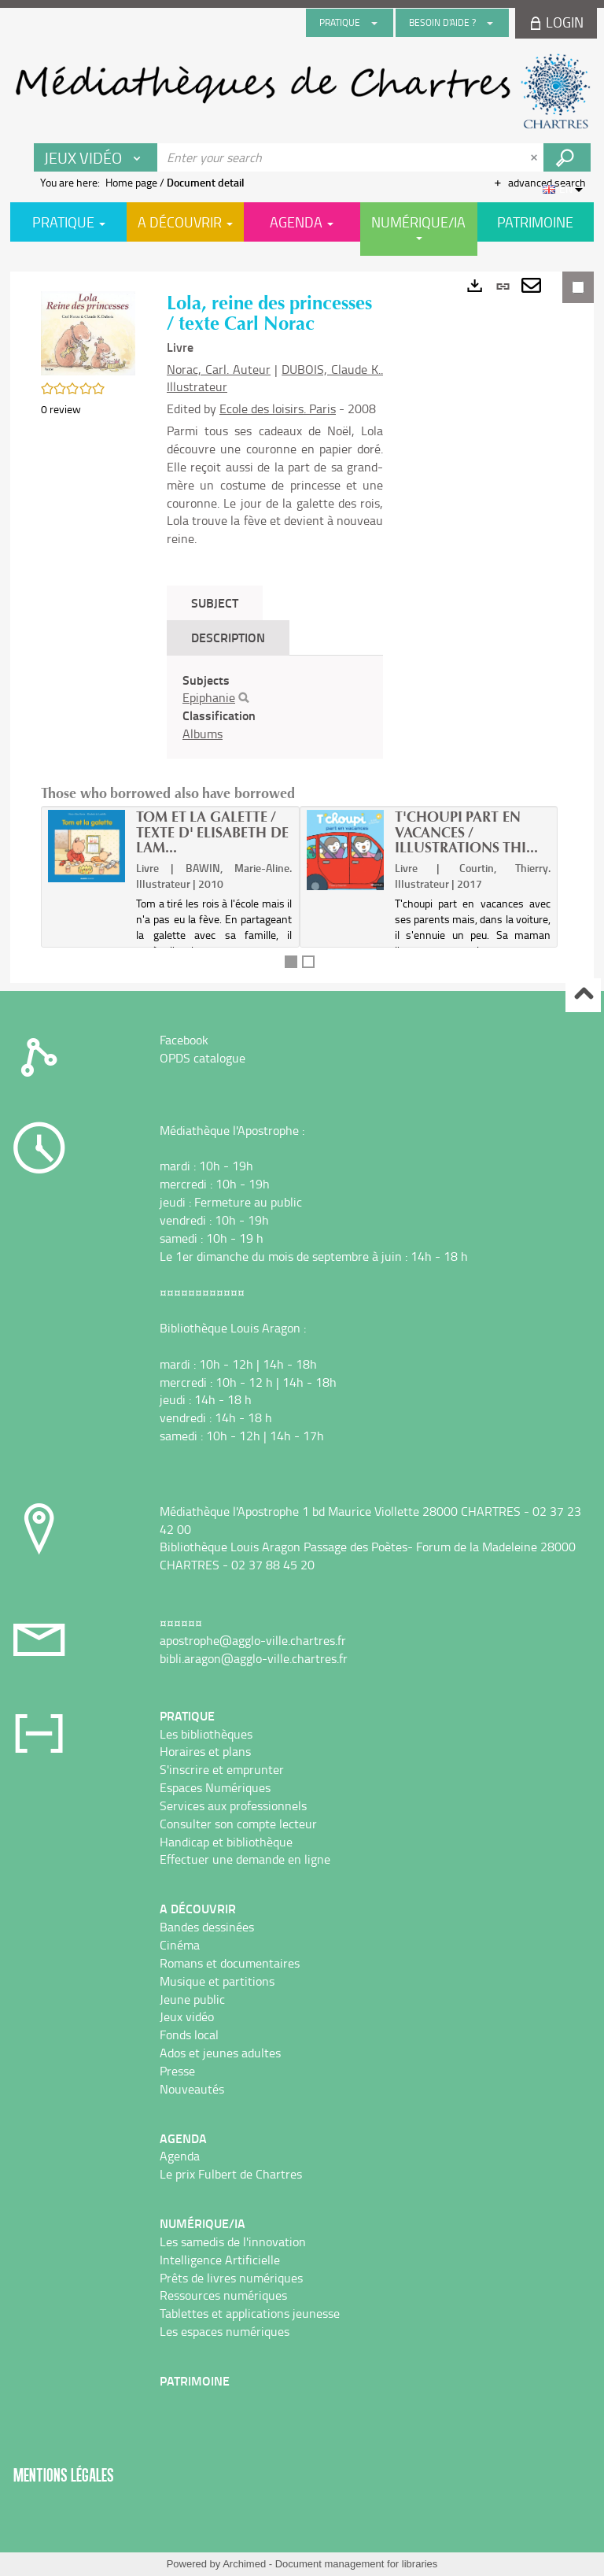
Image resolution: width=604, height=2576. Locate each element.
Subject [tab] (214, 602)
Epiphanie (208, 697)
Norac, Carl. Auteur (219, 369)
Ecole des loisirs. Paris (277, 408)
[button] (88, 331)
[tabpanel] (274, 707)
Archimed (244, 2564)
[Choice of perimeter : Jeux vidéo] (96, 157)
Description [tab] (228, 637)
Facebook (184, 1039)
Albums (202, 733)
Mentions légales (63, 2474)
